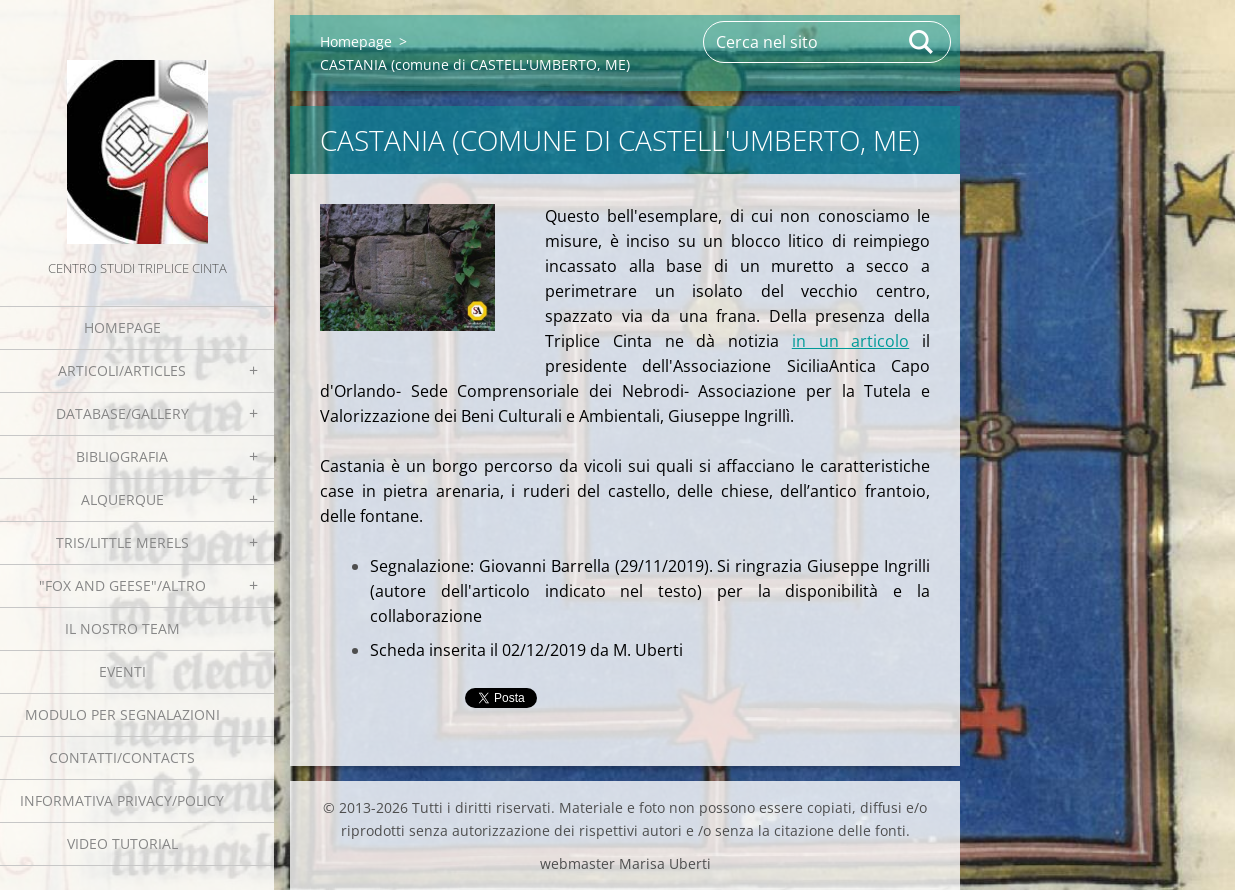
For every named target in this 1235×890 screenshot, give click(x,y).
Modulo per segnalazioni (122, 714)
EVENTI (122, 671)
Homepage (122, 327)
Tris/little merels (122, 542)
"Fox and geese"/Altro (122, 585)
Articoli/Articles (122, 370)
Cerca (922, 42)
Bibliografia (122, 456)
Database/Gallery (122, 413)
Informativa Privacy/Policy (122, 800)
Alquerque (122, 499)
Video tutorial (122, 843)
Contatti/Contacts (122, 757)
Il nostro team (122, 628)
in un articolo (851, 341)
